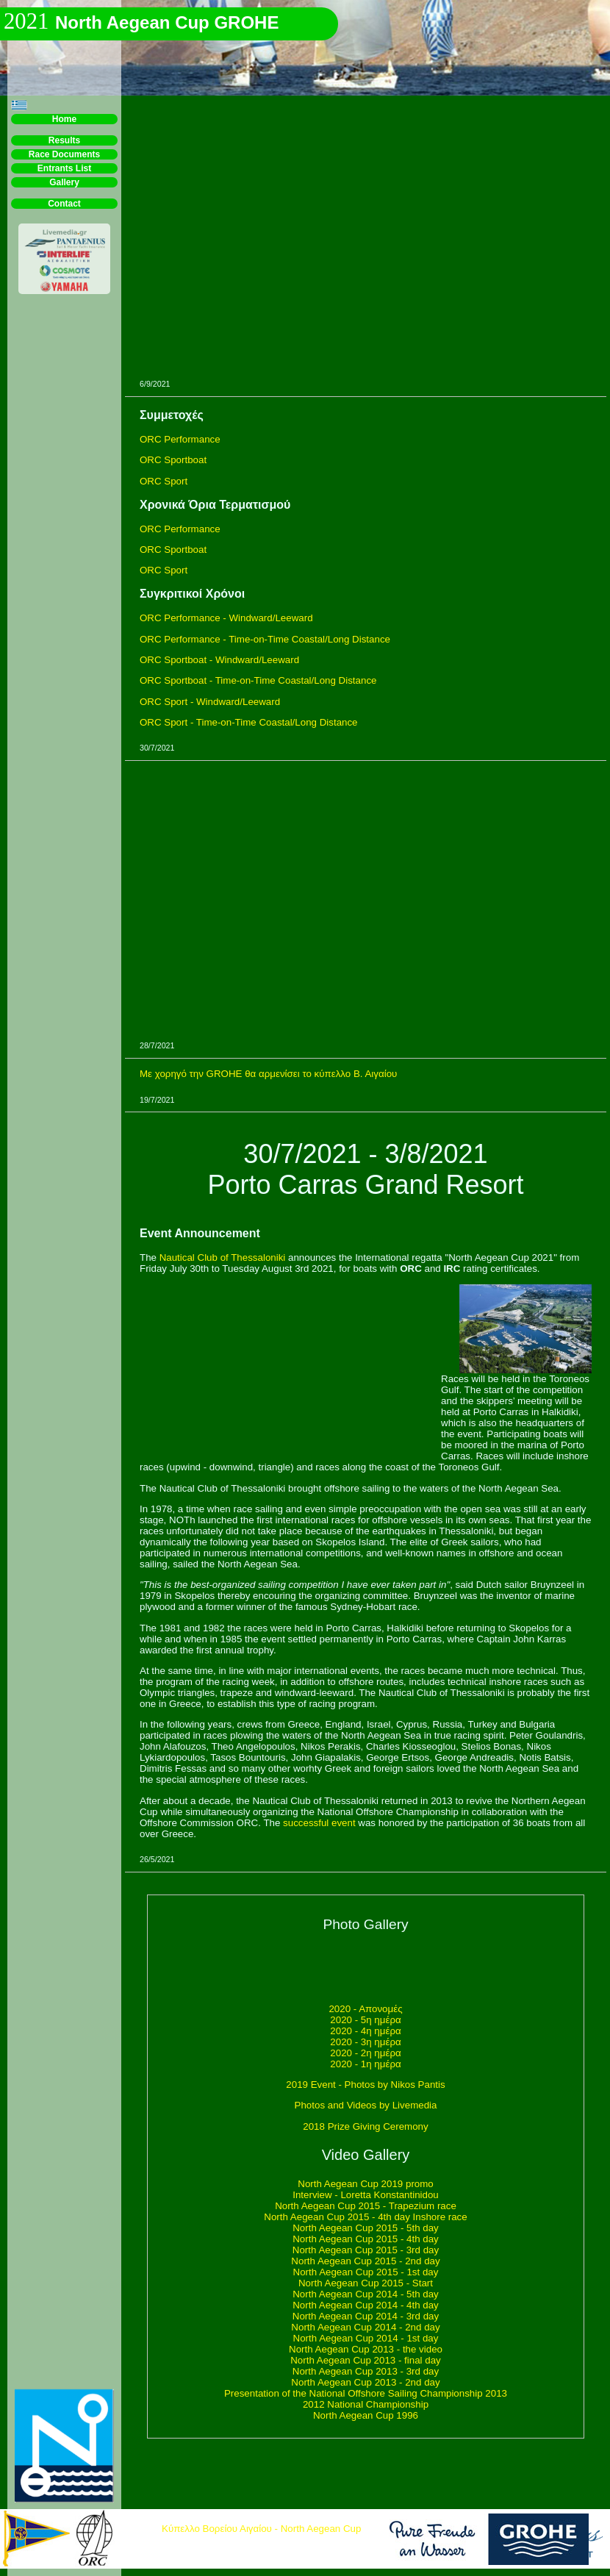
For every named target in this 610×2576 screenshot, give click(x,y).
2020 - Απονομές (365, 2008)
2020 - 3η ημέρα (365, 2041)
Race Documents (64, 154)
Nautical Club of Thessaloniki (222, 1257)
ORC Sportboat (173, 459)
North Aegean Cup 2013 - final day (365, 2360)
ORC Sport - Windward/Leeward (210, 701)
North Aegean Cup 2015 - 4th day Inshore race (365, 2216)
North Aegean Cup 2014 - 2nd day (365, 2327)
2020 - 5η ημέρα (365, 2019)
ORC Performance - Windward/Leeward (226, 617)
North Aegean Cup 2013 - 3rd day (366, 2371)
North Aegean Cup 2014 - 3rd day (366, 2316)
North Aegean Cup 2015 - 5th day (366, 2227)
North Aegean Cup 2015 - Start (365, 2283)
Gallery (64, 182)
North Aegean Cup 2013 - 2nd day (365, 2382)
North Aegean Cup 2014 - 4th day (366, 2305)
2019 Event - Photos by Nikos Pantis (365, 2084)
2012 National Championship (365, 2404)
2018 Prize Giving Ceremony (365, 2126)
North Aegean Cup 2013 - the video (365, 2349)
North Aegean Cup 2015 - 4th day (366, 2238)
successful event (319, 1822)
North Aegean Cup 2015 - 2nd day (365, 2260)
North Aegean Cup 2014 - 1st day (366, 2338)
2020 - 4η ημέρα (365, 2030)
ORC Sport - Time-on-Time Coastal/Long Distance (249, 722)
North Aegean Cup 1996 (365, 2415)
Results (64, 140)
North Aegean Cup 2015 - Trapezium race (365, 2205)
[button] (19, 105)
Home (64, 119)
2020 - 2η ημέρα (365, 2052)
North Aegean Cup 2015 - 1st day (366, 2272)
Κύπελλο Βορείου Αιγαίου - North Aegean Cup (261, 2528)
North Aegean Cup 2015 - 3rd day (366, 2249)
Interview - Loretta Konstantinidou (366, 2194)
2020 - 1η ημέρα (365, 2063)
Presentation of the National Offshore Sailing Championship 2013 (365, 2393)
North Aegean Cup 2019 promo (366, 2183)
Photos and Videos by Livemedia (366, 2105)
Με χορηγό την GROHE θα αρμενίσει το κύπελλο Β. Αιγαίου (268, 1073)
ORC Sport (163, 481)
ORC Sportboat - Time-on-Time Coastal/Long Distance (258, 680)
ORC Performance (180, 439)
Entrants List (64, 168)
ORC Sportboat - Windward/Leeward (219, 659)
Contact (64, 203)
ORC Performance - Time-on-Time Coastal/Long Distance (265, 639)
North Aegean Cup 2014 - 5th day (366, 2294)
